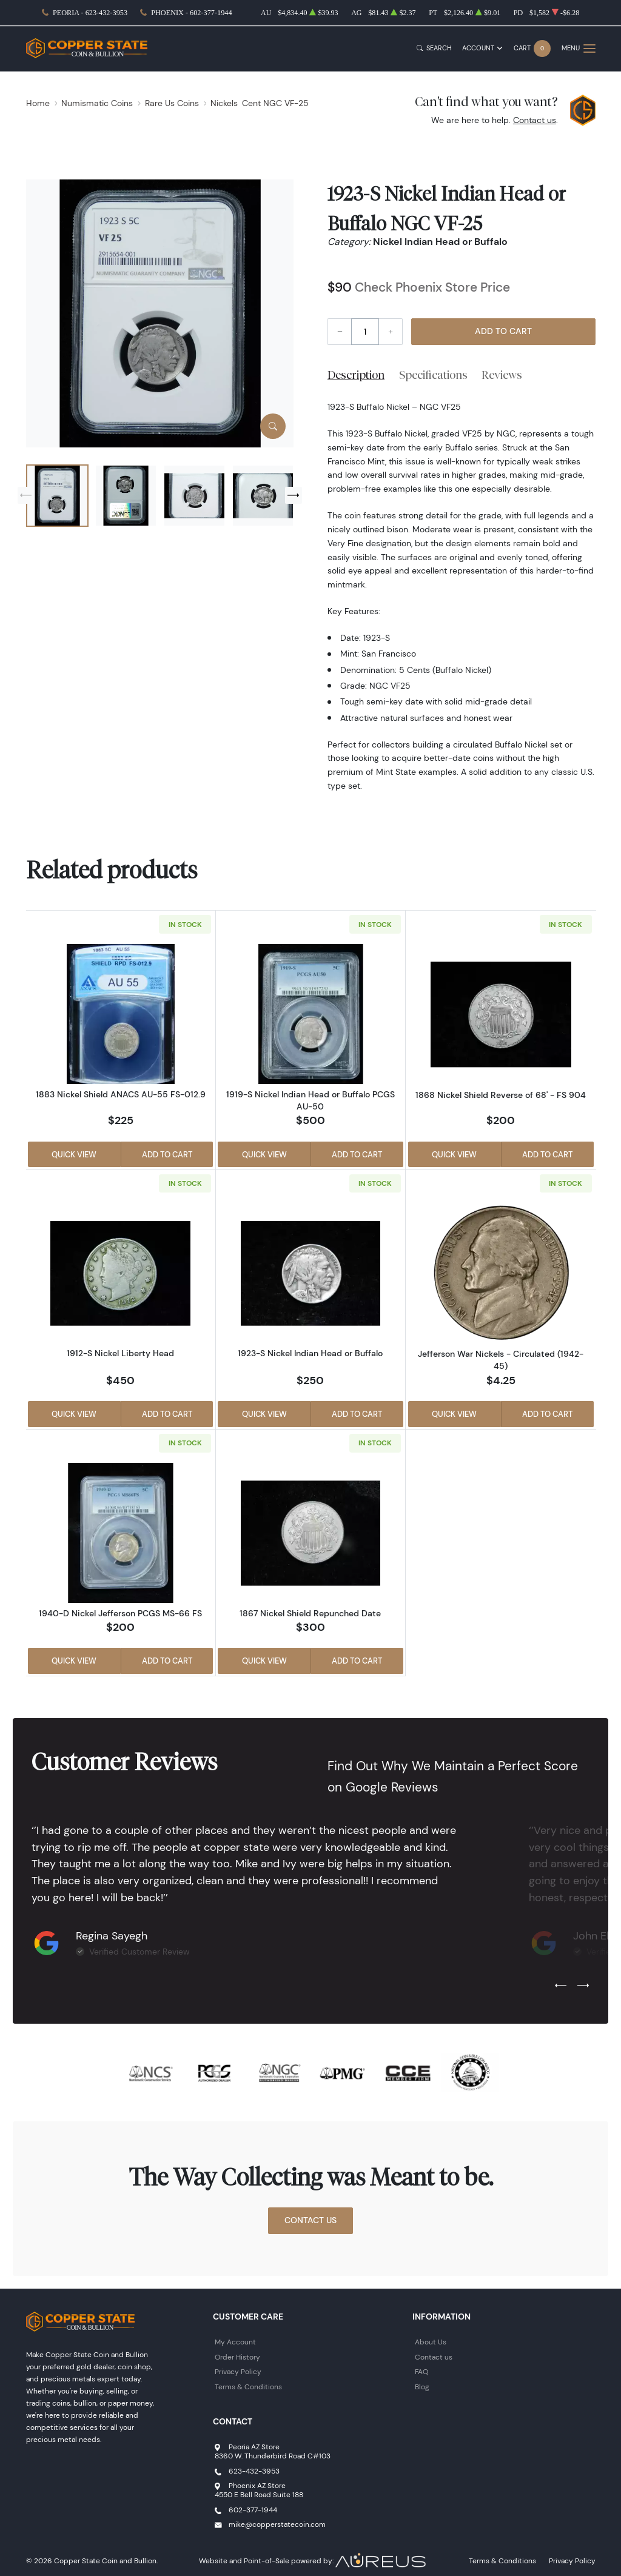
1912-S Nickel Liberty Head (120, 1353)
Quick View (74, 1154)
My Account (235, 2341)
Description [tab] (355, 374)
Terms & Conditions (248, 2386)
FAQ (421, 2371)
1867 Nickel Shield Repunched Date (310, 1613)
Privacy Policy (238, 2371)
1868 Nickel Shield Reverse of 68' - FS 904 (500, 1094)
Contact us (534, 120)
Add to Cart (503, 331)
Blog (422, 2386)
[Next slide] (293, 495)
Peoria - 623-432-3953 (90, 12)
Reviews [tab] (502, 374)
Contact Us (310, 2220)
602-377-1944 (253, 2509)
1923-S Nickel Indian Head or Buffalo (310, 1353)
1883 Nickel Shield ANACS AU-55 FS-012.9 (121, 1094)
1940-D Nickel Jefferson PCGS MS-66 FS (120, 1613)
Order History (237, 2356)
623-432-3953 (254, 2470)
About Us (430, 2341)
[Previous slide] (26, 495)
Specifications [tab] (433, 374)
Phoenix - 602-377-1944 (191, 12)
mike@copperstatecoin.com (277, 2524)
